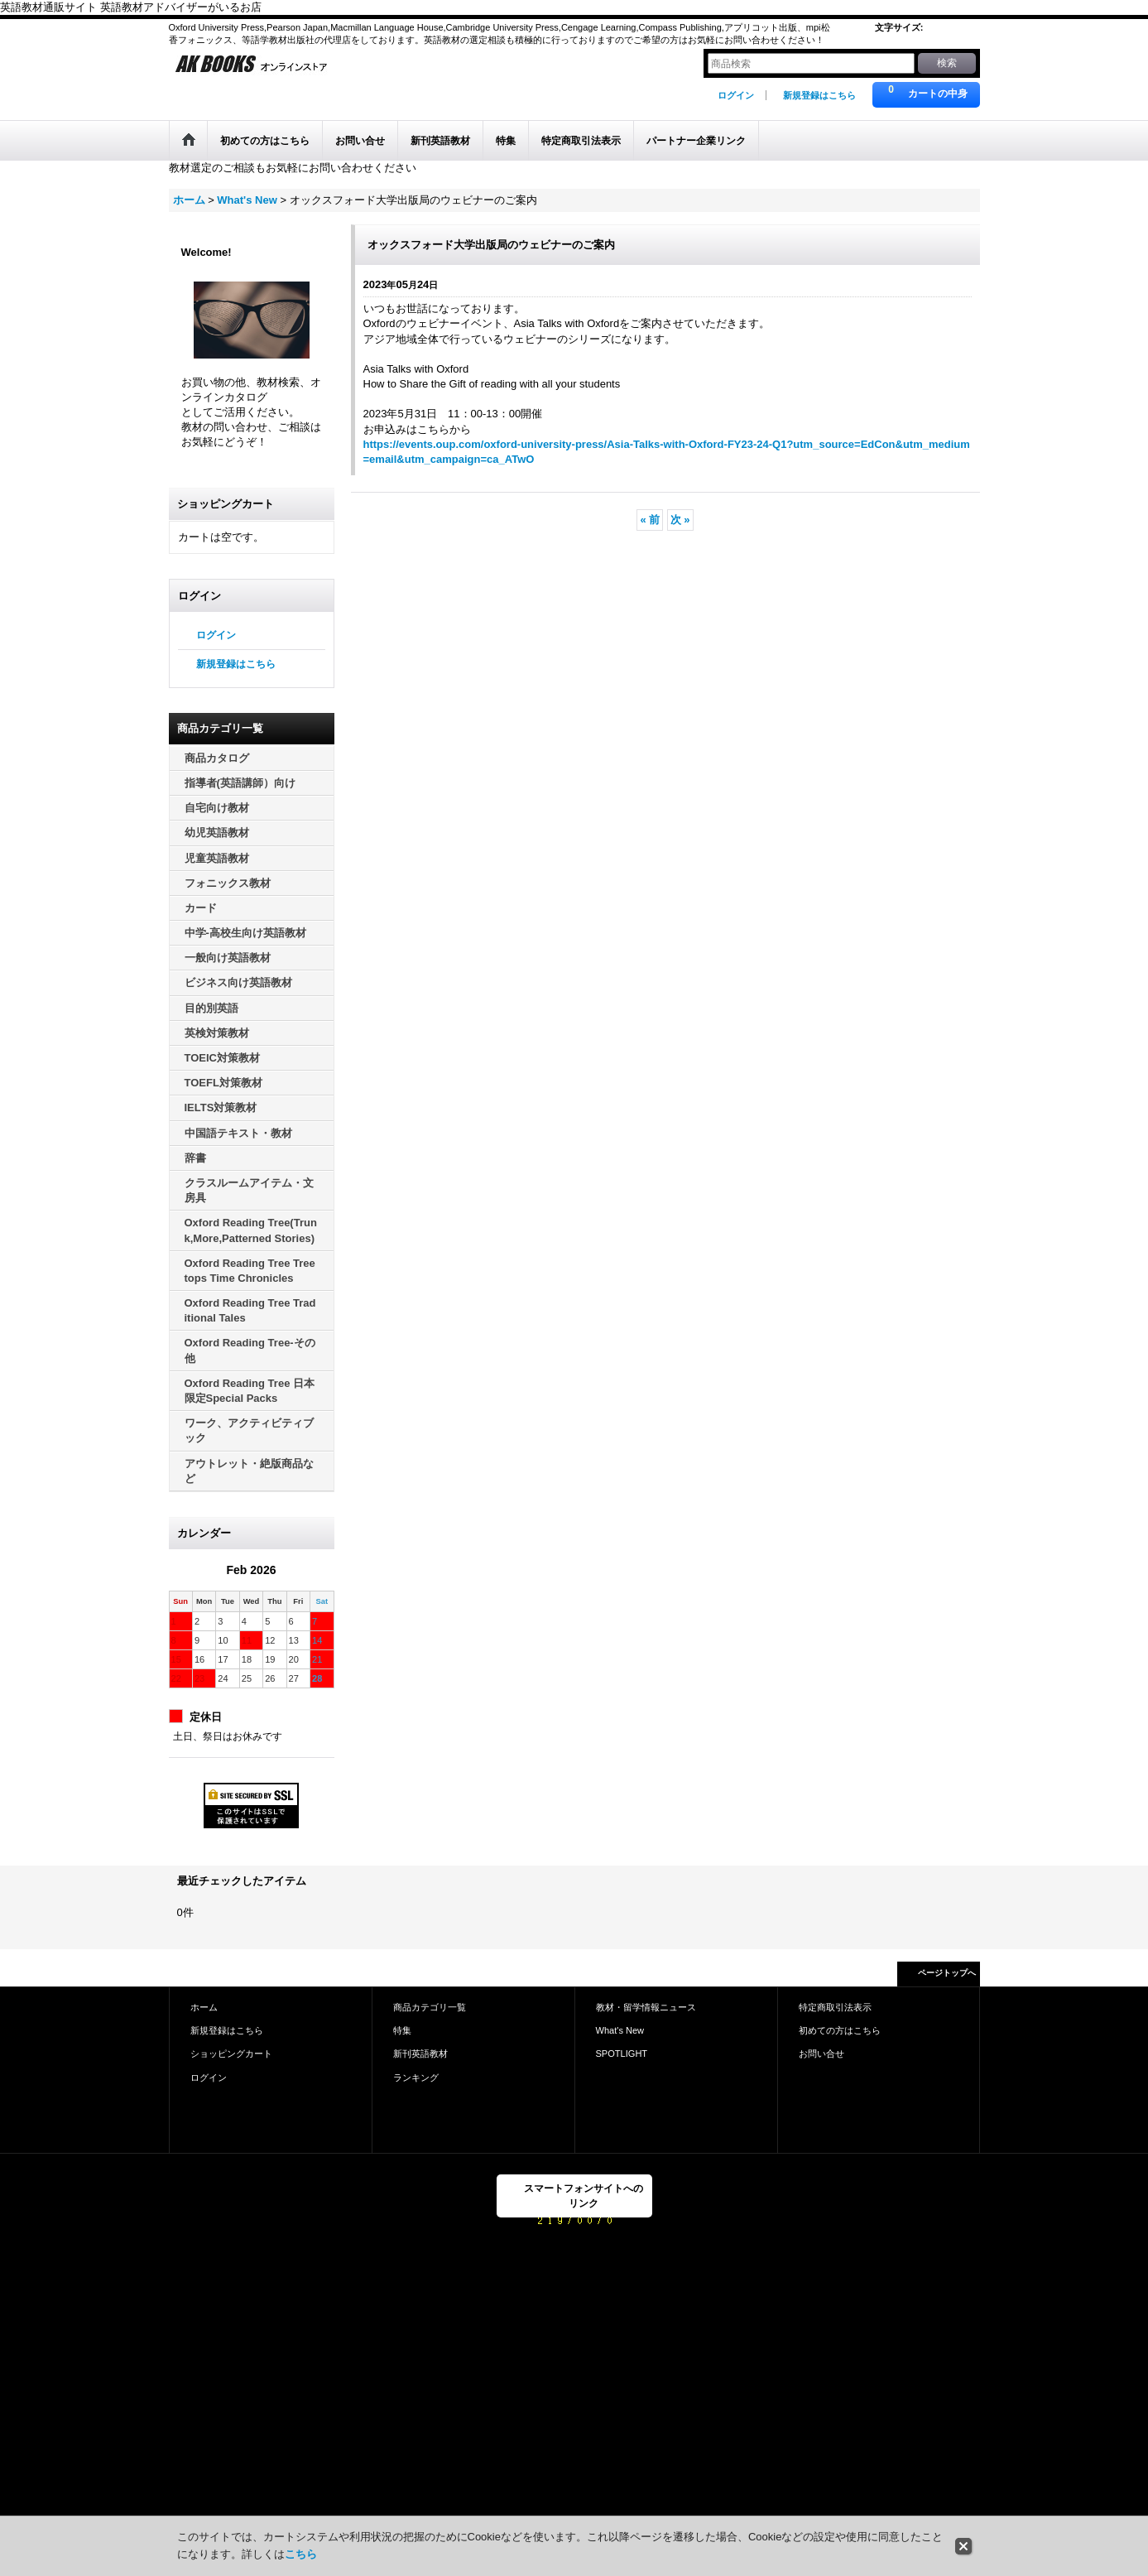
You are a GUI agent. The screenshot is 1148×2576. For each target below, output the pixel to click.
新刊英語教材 (420, 2053)
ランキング (416, 2077)
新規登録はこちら (819, 95)
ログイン (736, 95)
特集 (402, 2030)
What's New (620, 2030)
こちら (301, 2554)
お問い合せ (821, 2053)
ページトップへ (947, 1972)
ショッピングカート (231, 2053)
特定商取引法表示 (835, 2007)
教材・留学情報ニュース (646, 2007)
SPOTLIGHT (622, 2053)
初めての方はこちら (840, 2030)
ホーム (204, 2007)
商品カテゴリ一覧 (429, 2007)
